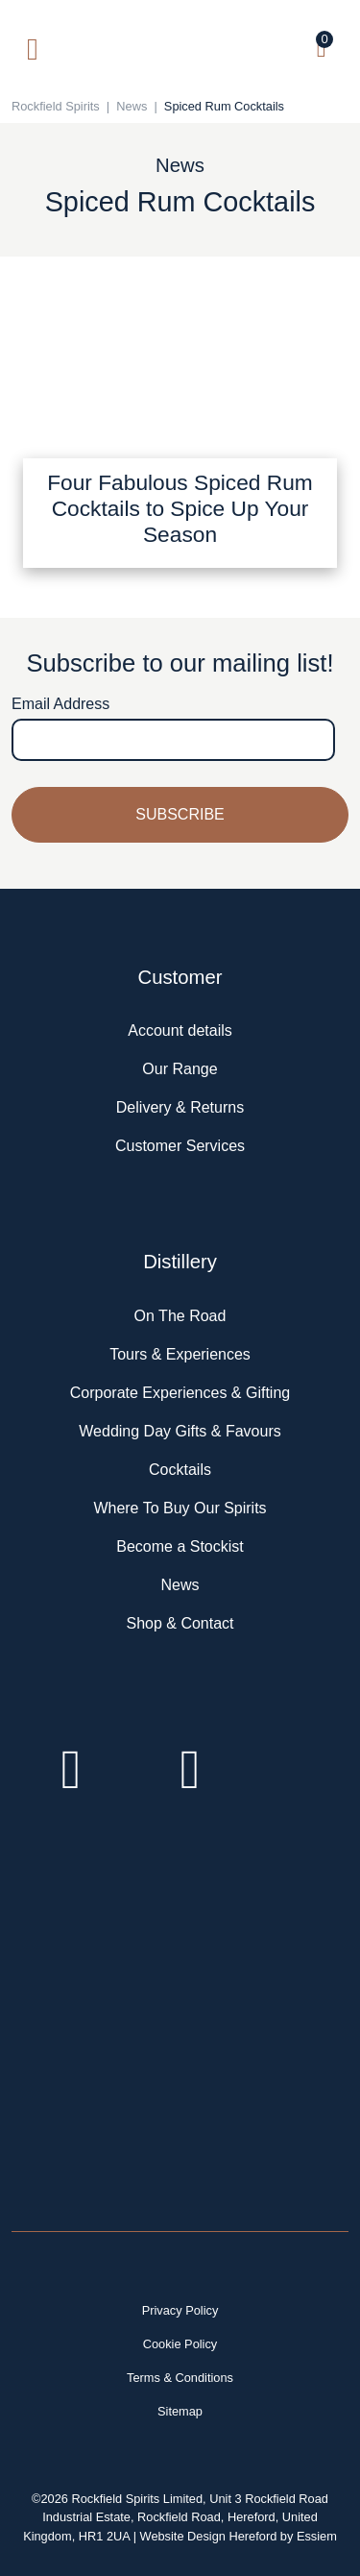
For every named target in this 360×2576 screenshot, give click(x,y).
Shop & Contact (179, 1623)
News (179, 1585)
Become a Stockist (180, 1546)
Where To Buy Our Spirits (179, 1508)
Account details (180, 1030)
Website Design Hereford (208, 2536)
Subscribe (179, 814)
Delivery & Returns (180, 1107)
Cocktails (180, 1469)
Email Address (60, 704)
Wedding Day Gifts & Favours (179, 1431)
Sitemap (180, 2411)
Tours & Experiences (180, 1354)
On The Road (180, 1316)
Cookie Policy (180, 2344)
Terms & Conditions (180, 2377)
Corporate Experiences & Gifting (180, 1393)
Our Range (179, 1069)
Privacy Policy (180, 2310)
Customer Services (180, 1146)
